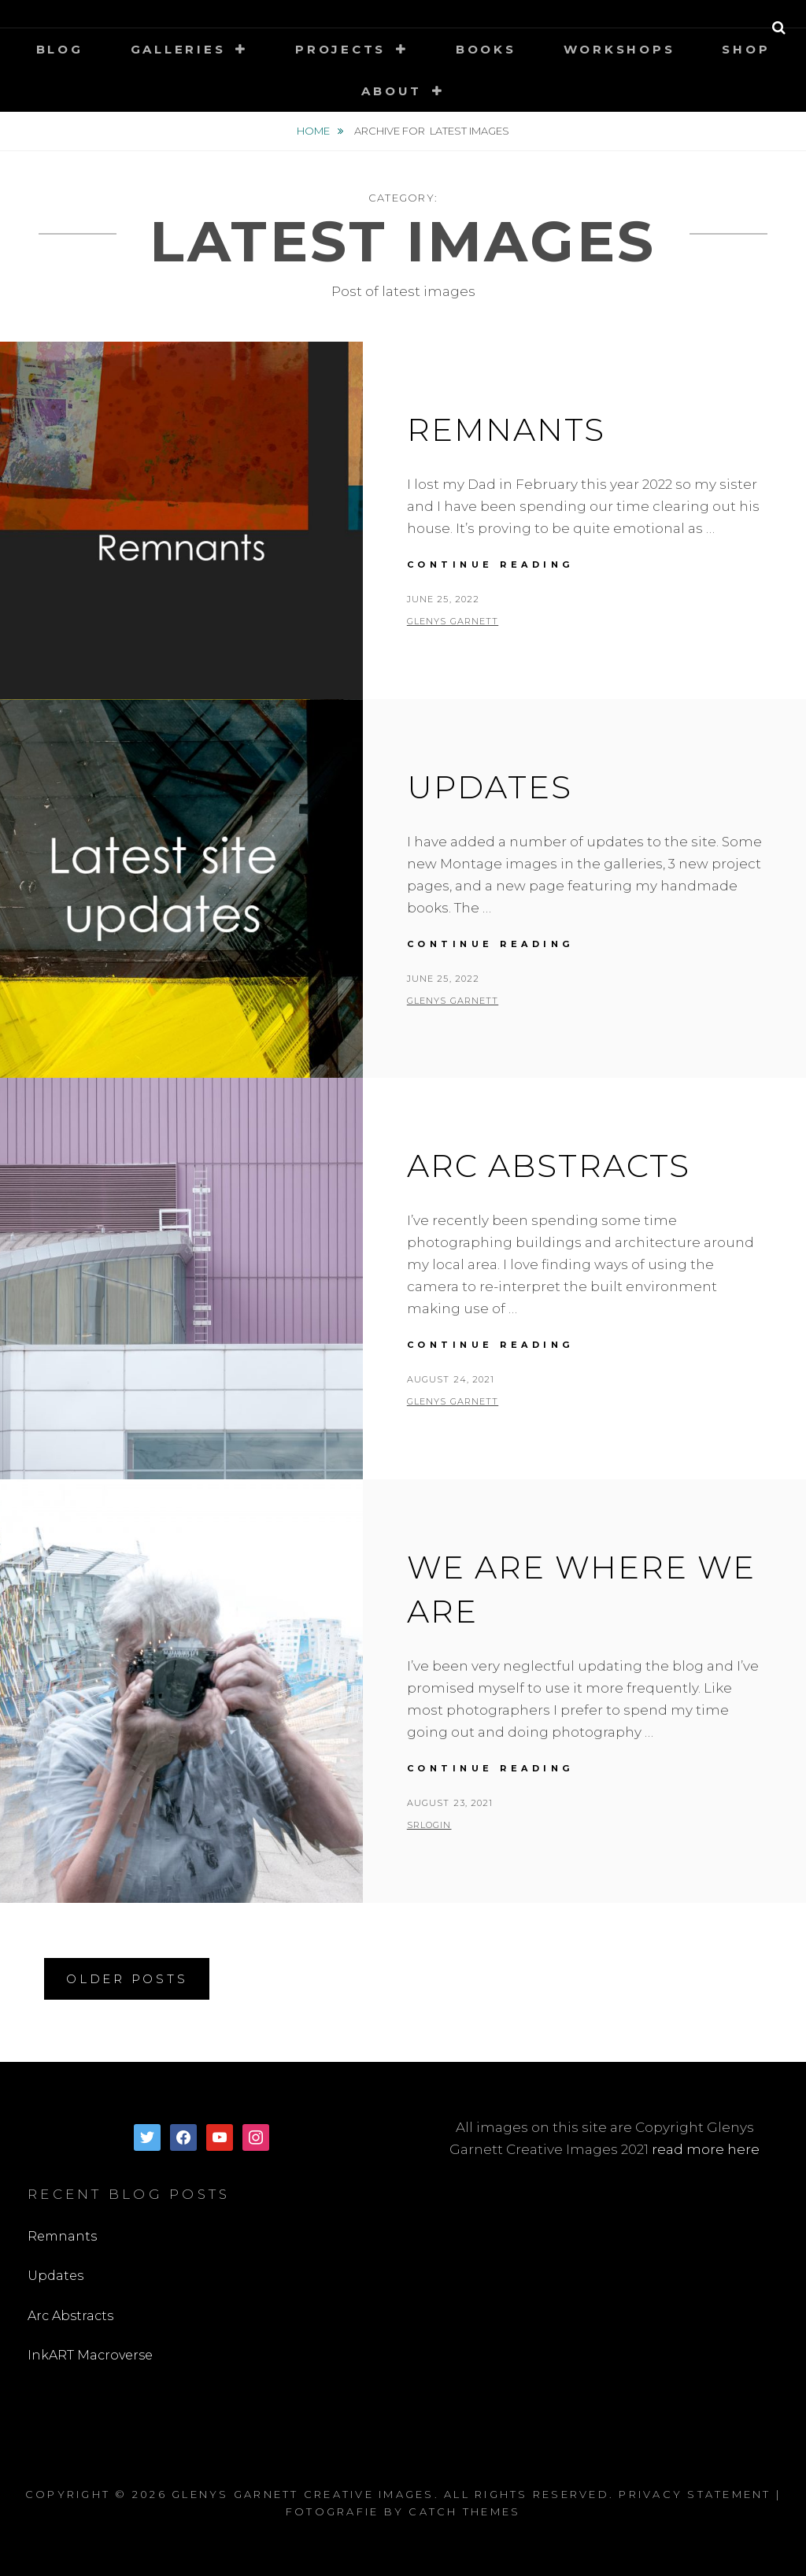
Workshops (619, 49)
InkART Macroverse (90, 2355)
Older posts (126, 1978)
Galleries (178, 49)
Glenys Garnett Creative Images (303, 2494)
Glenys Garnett (452, 621)
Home (314, 130)
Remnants (506, 429)
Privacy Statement (695, 2494)
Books (486, 49)
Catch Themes (464, 2511)
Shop (746, 49)
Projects (340, 49)
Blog (59, 49)
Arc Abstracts (548, 1165)
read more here (706, 2149)
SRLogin (429, 1824)
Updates (489, 787)
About (391, 90)
